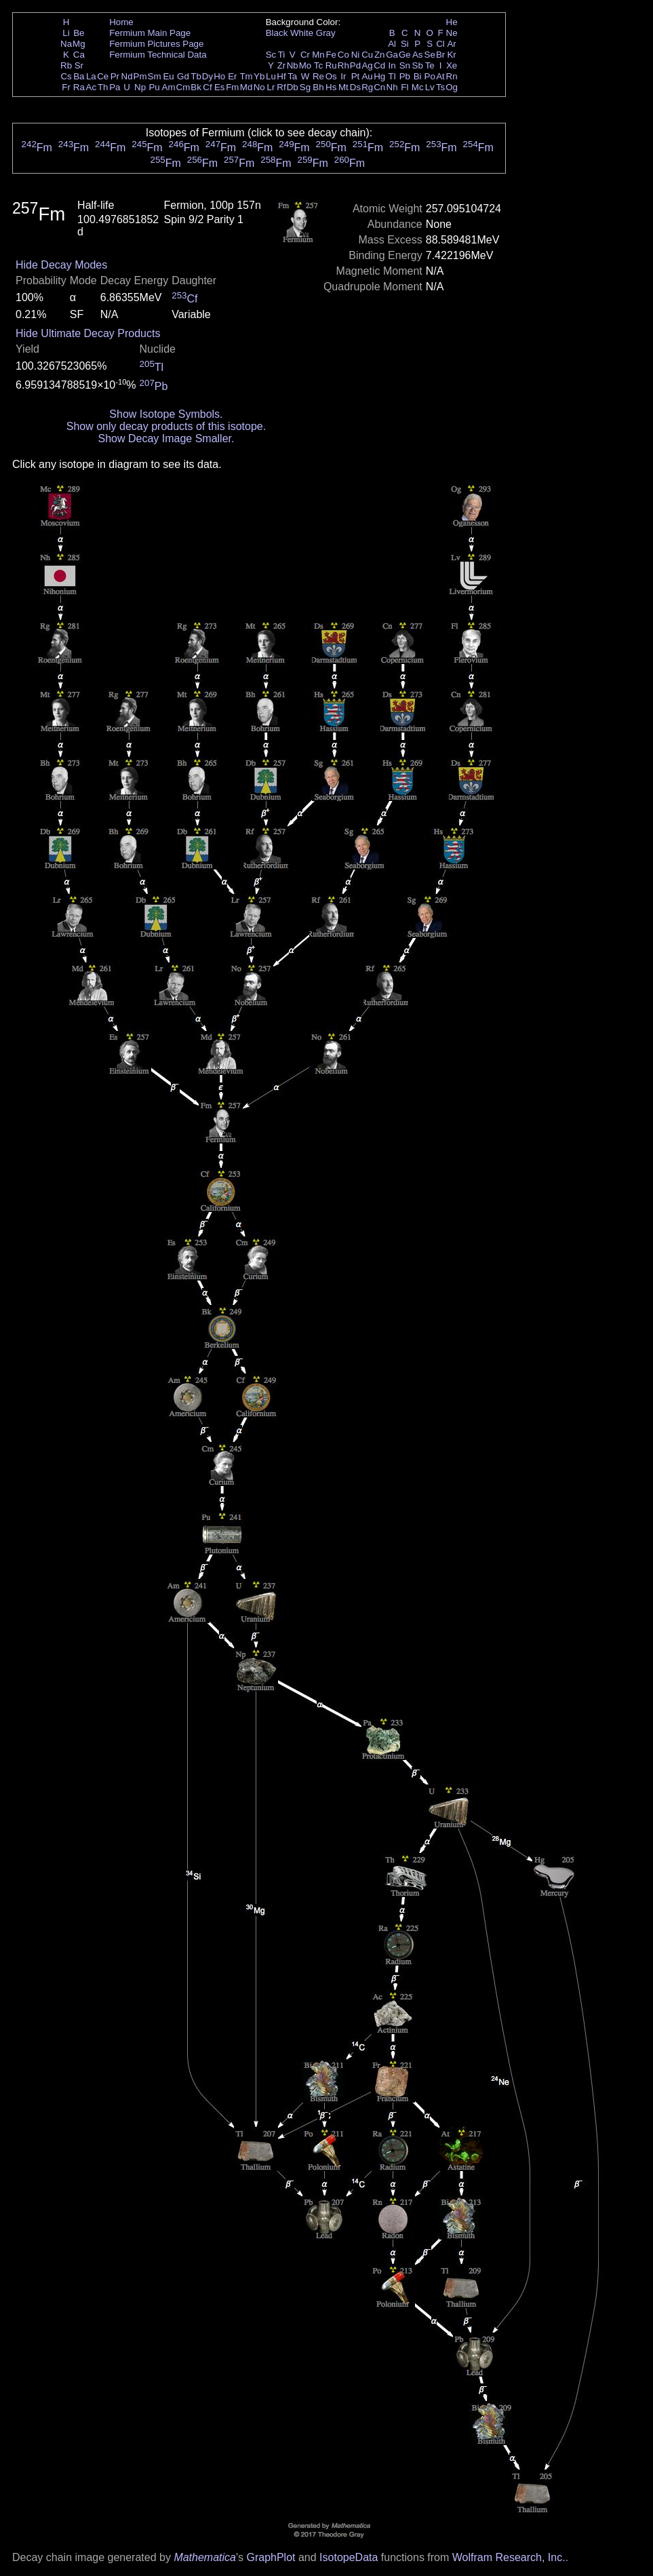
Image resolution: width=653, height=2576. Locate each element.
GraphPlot (270, 2557)
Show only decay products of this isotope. (166, 426)
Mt (343, 87)
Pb (404, 76)
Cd (379, 65)
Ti (281, 55)
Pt (355, 76)
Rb (66, 65)
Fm (232, 87)
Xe (451, 65)
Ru (331, 65)
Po (429, 76)
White (301, 33)
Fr (66, 87)
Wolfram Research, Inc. (509, 2557)
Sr (79, 65)
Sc (271, 55)
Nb (292, 65)
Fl (404, 87)
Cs (65, 76)
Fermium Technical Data (157, 55)
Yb (259, 76)
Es (219, 87)
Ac (91, 87)
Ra (79, 87)
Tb (196, 76)
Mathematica (205, 2557)
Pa (114, 87)
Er (232, 76)
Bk (196, 87)
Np (140, 87)
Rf (281, 87)
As (417, 55)
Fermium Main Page (150, 33)
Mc (418, 87)
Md (246, 87)
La (91, 76)
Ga (392, 55)
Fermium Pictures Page (156, 44)
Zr (281, 65)
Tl (392, 76)
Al (392, 44)
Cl (440, 44)
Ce (102, 76)
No (259, 87)
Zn (379, 55)
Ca (79, 55)
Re (318, 76)
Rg (367, 87)
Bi (418, 76)
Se (429, 55)
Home (121, 22)
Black (277, 33)
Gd (183, 76)
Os (331, 76)
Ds (355, 87)
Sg (305, 87)
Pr (115, 76)
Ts (440, 87)
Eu (168, 76)
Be (78, 33)
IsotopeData (348, 2557)
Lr (271, 87)
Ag (366, 65)
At (440, 76)
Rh (343, 65)
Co (343, 55)
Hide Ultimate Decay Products (88, 333)
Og (452, 87)
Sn (404, 65)
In (392, 65)
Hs (330, 87)
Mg (79, 44)
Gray (326, 33)
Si (405, 44)
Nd (127, 76)
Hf (281, 76)
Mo (305, 65)
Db (292, 87)
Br (440, 55)
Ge (405, 55)
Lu (271, 76)
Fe (330, 55)
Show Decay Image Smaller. (166, 438)
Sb (417, 65)
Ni (355, 55)
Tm (245, 76)
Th (103, 87)
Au (366, 76)
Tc (318, 65)
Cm (183, 87)
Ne (452, 33)
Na (66, 44)
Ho (219, 76)
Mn (318, 55)
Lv (430, 87)
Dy (207, 76)
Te (430, 65)
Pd (355, 65)
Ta (292, 76)
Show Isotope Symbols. (165, 414)
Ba (78, 76)
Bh (318, 87)
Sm (154, 76)
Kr (451, 55)
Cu (367, 55)
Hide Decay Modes (61, 265)
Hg (379, 76)
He (452, 22)
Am (169, 87)
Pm (140, 76)
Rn (452, 76)
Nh (392, 87)
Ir (343, 76)
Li (65, 33)
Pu (154, 87)
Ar (451, 44)
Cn (379, 87)
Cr (305, 55)
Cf (207, 87)
